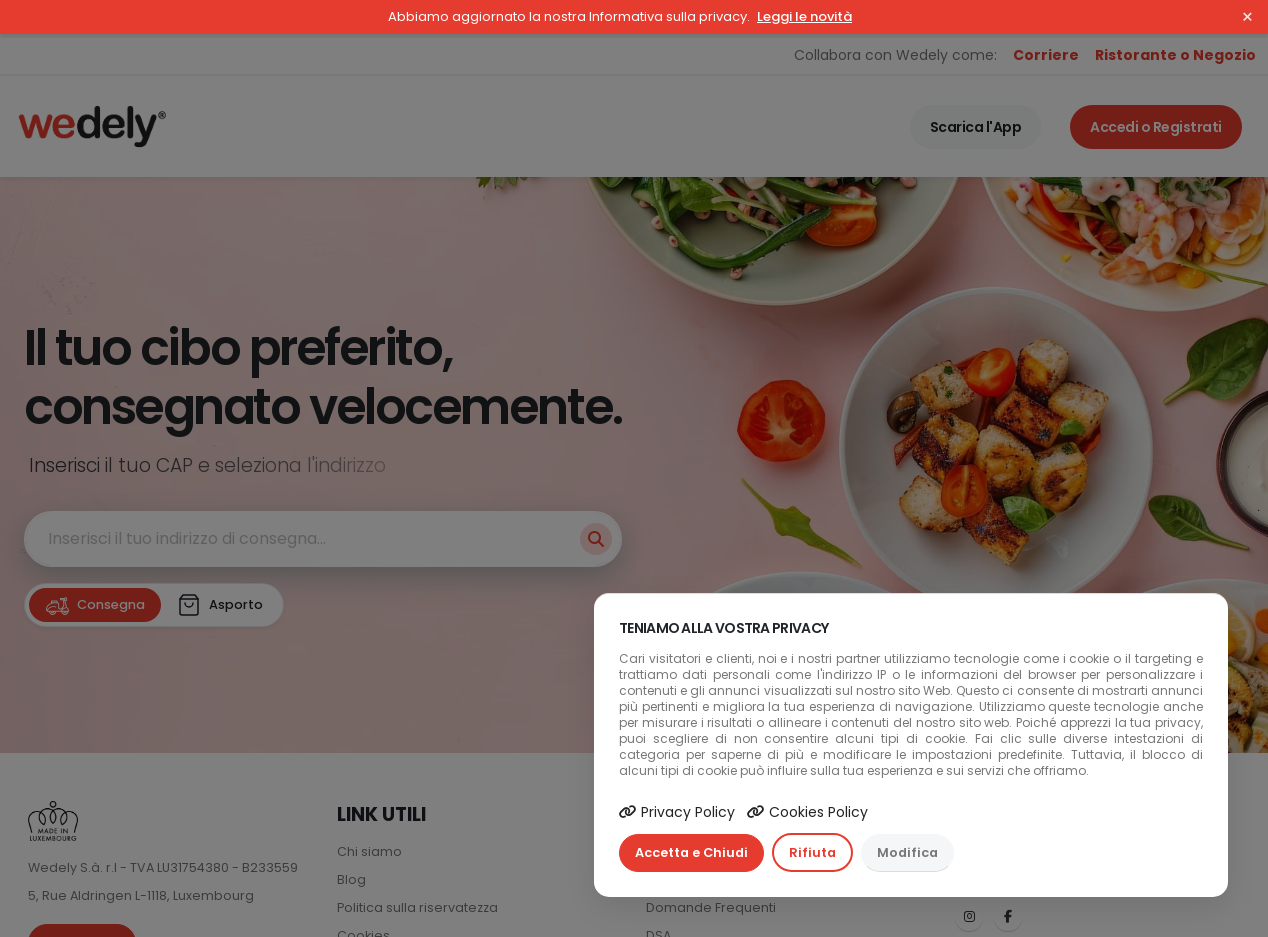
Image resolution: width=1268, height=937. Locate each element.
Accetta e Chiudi (691, 852)
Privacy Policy (677, 812)
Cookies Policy (807, 812)
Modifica (907, 852)
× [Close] (1247, 17)
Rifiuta (812, 852)
